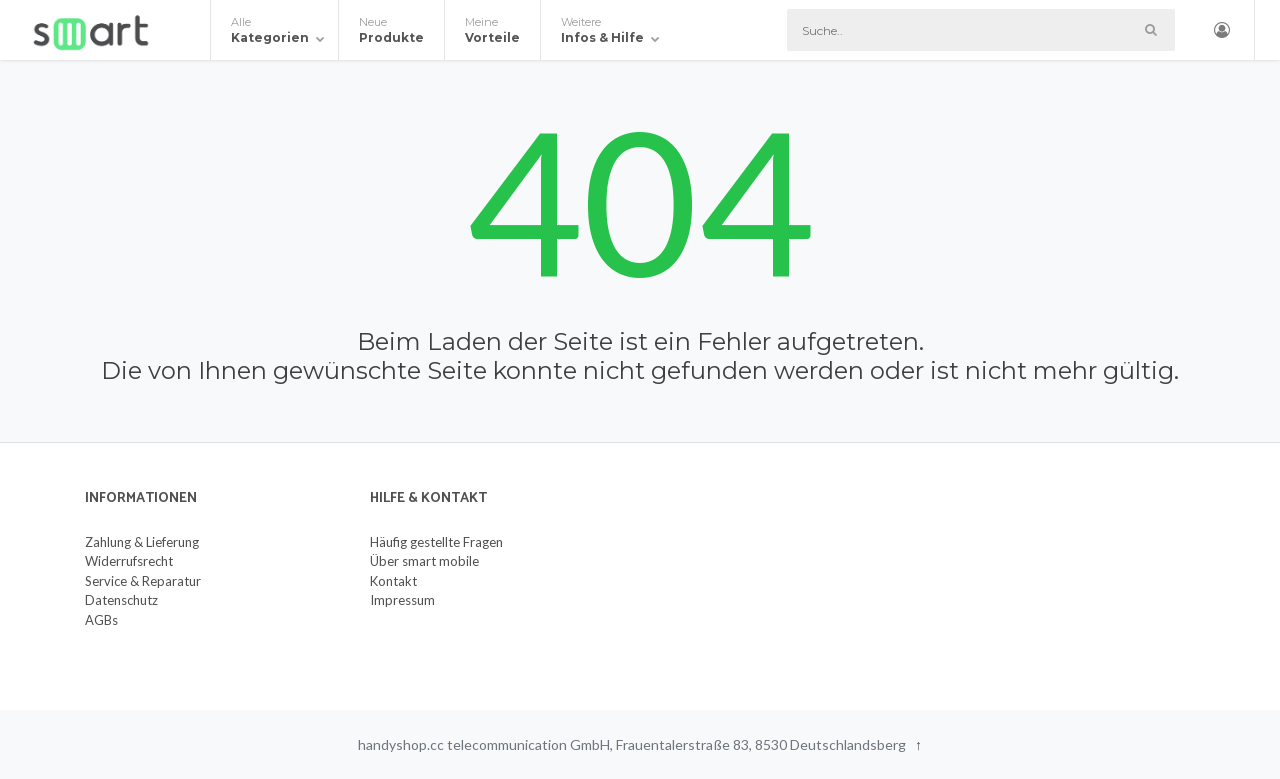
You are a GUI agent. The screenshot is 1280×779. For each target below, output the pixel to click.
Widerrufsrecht (129, 561)
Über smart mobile (424, 561)
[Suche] (981, 30)
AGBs (101, 620)
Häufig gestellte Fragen (436, 542)
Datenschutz (121, 600)
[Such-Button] (1150, 30)
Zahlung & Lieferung (142, 542)
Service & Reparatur (143, 581)
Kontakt (393, 581)
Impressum (402, 600)
